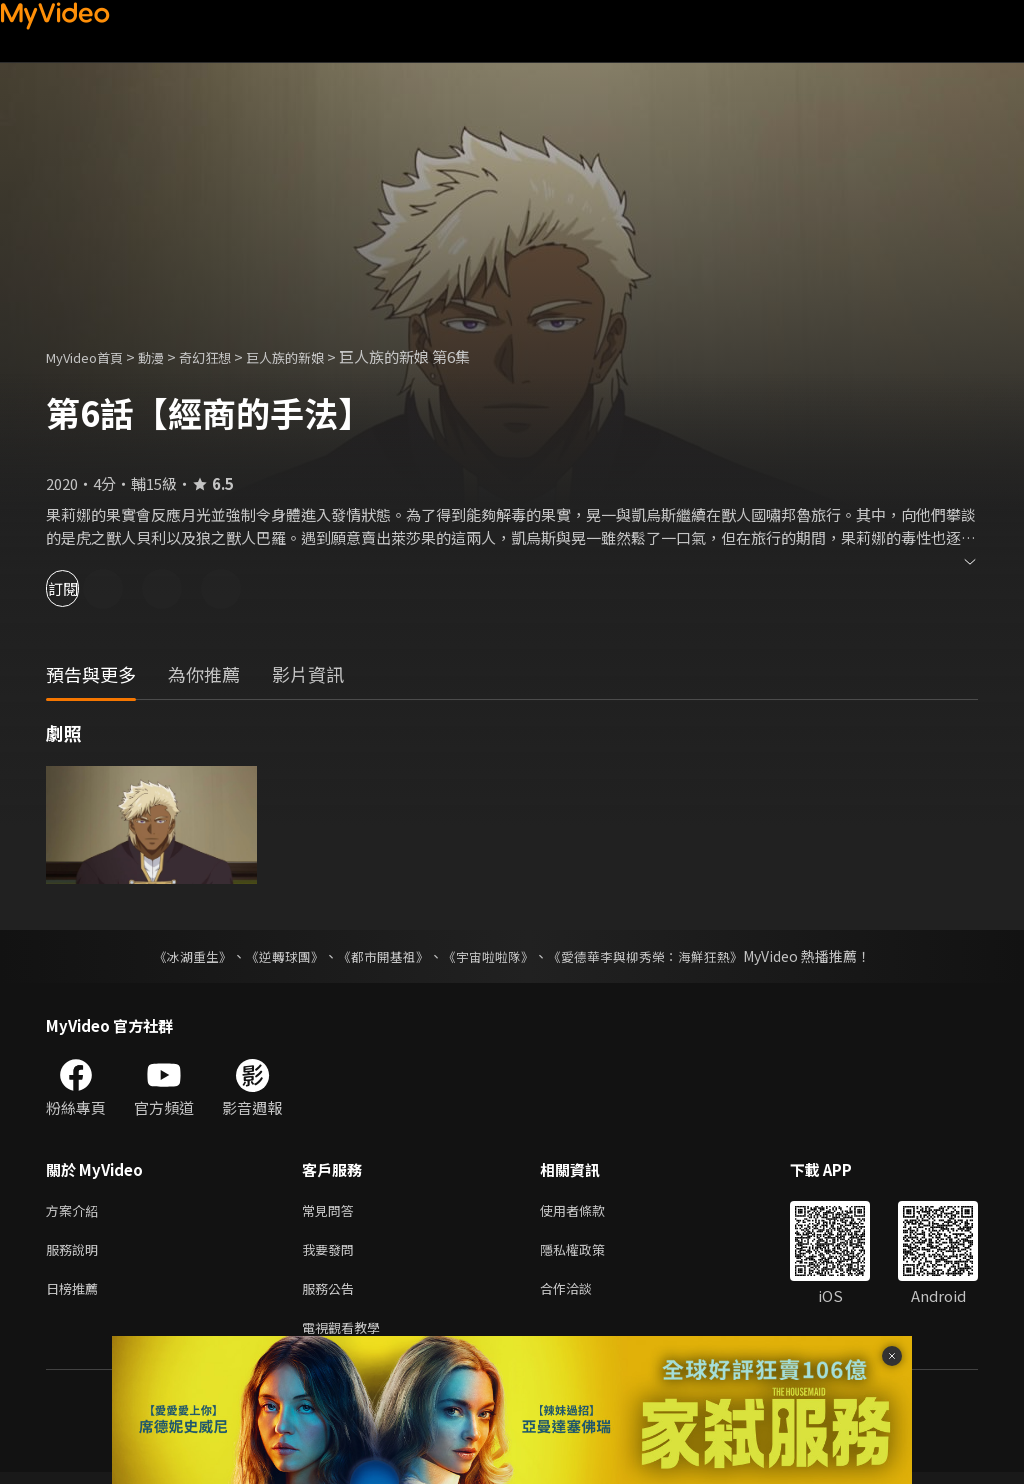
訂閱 (86, 588)
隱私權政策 (589, 1253)
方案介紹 (76, 1211)
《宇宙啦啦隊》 (490, 956)
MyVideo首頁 (91, 356)
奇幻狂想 (227, 356)
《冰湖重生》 (175, 956)
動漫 (167, 356)
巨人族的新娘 (317, 356)
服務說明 (76, 1253)
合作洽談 (582, 1295)
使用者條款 (589, 1211)
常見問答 (332, 1211)
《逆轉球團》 (273, 956)
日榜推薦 (76, 1295)
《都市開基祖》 (378, 956)
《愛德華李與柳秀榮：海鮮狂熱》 (658, 956)
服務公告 (332, 1295)
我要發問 (332, 1253)
